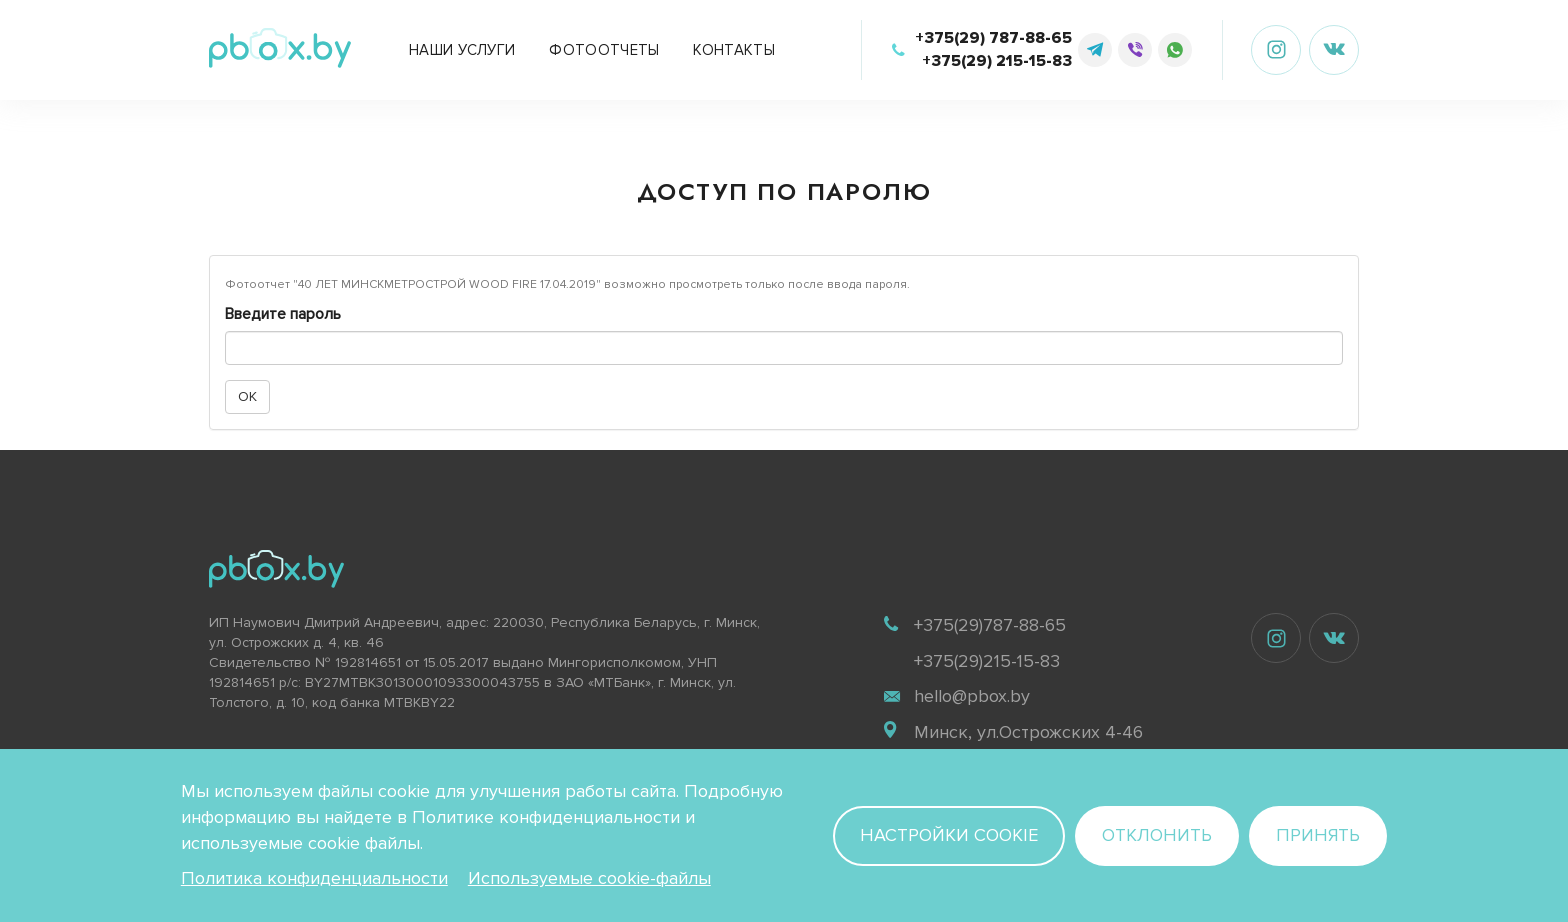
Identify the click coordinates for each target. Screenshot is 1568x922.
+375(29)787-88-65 (990, 625)
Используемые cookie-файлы (589, 878)
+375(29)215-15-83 (987, 661)
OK (247, 396)
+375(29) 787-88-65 (993, 38)
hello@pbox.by (972, 696)
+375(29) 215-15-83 (997, 61)
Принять (1318, 835)
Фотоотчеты (604, 50)
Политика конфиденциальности (314, 878)
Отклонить (1157, 835)
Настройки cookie (949, 835)
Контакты (733, 50)
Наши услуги (462, 50)
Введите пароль (283, 314)
